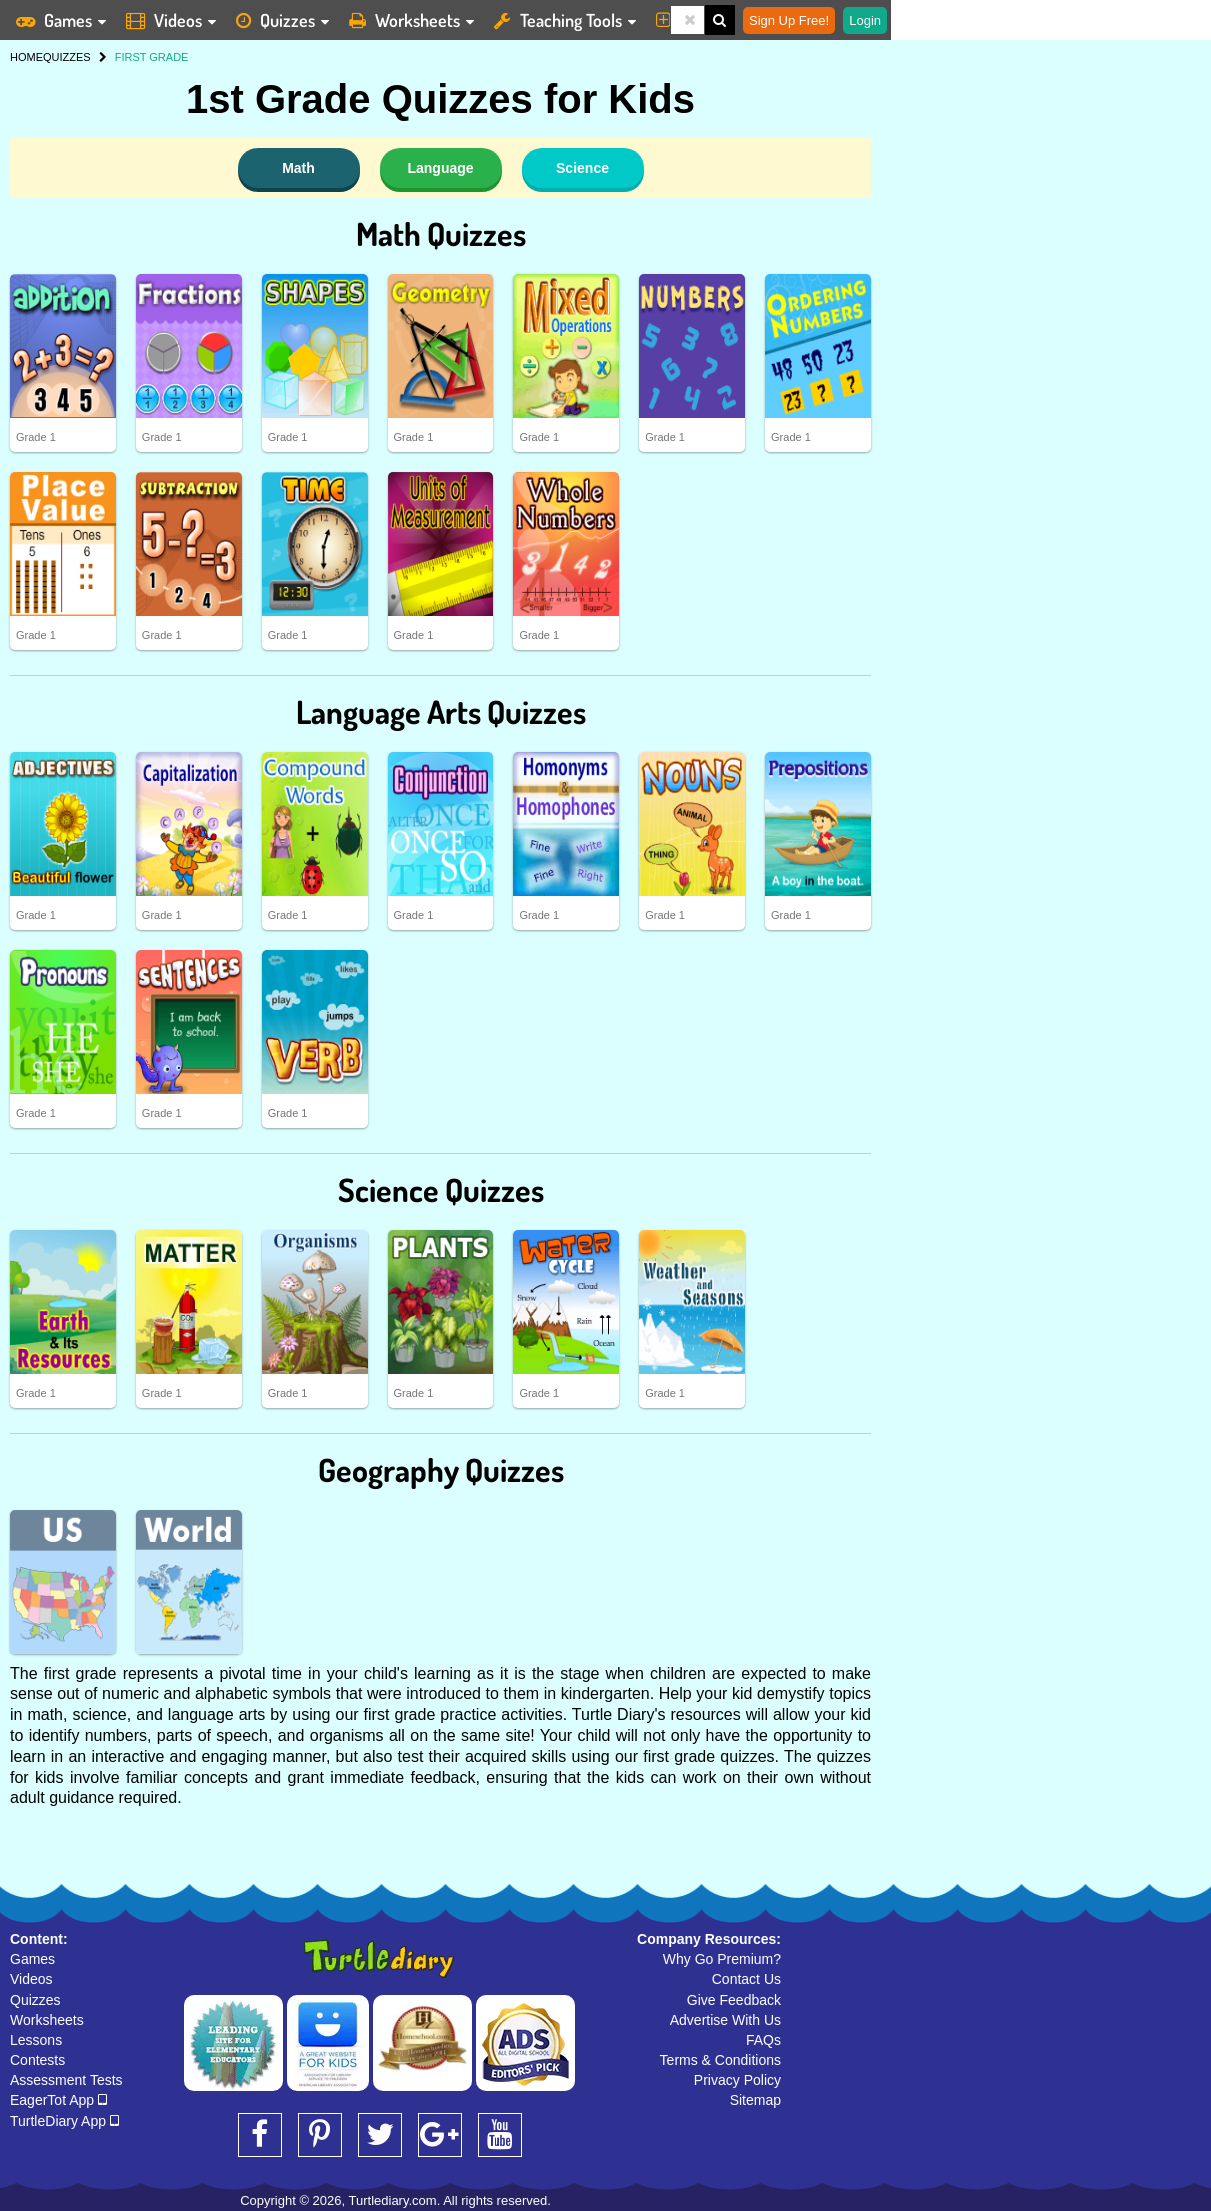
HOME (26, 57)
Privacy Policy (737, 2080)
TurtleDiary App (64, 2121)
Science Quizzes (441, 1189)
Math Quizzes (441, 233)
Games (32, 1959)
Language (440, 168)
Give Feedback (734, 2000)
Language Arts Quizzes (441, 711)
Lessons (36, 2040)
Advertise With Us (725, 2020)
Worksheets (47, 2020)
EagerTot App (58, 2100)
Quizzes (35, 2000)
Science (582, 168)
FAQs (763, 2040)
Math (298, 168)
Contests (37, 2060)
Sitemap (755, 2100)
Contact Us (746, 1979)
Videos (31, 1979)
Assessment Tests (66, 2080)
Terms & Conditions (720, 2060)
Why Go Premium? (722, 1959)
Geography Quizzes (441, 1469)
